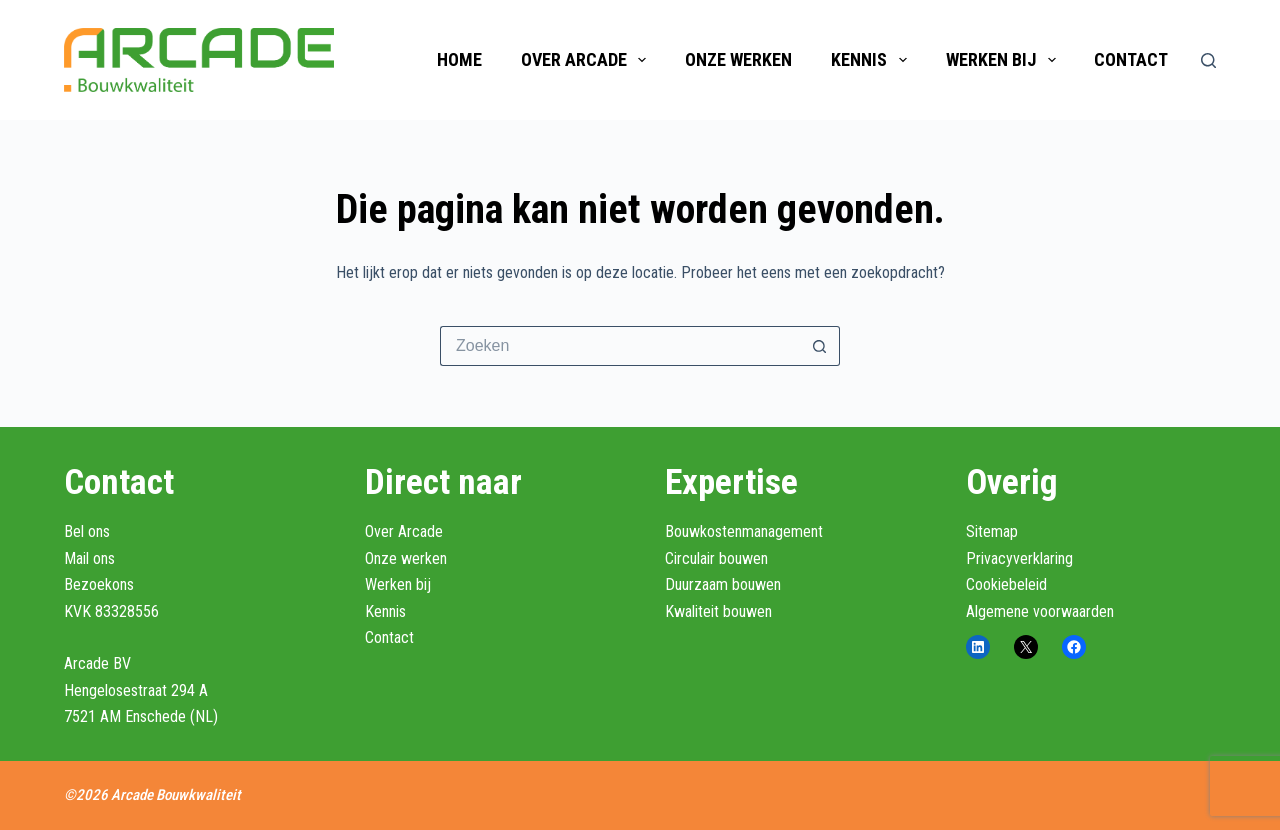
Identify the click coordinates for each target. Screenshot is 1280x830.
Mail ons (89, 558)
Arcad (82, 663)
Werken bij (1005, 60)
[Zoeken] (1208, 60)
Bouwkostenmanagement (744, 531)
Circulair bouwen (716, 558)
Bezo (80, 584)
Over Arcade (588, 60)
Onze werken (738, 59)
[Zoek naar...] (620, 346)
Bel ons (87, 531)
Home (459, 59)
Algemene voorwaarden (1040, 611)
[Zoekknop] (820, 346)
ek (104, 584)
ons (123, 584)
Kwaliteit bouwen (718, 611)
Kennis (873, 60)
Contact (1131, 59)
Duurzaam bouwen (723, 584)
